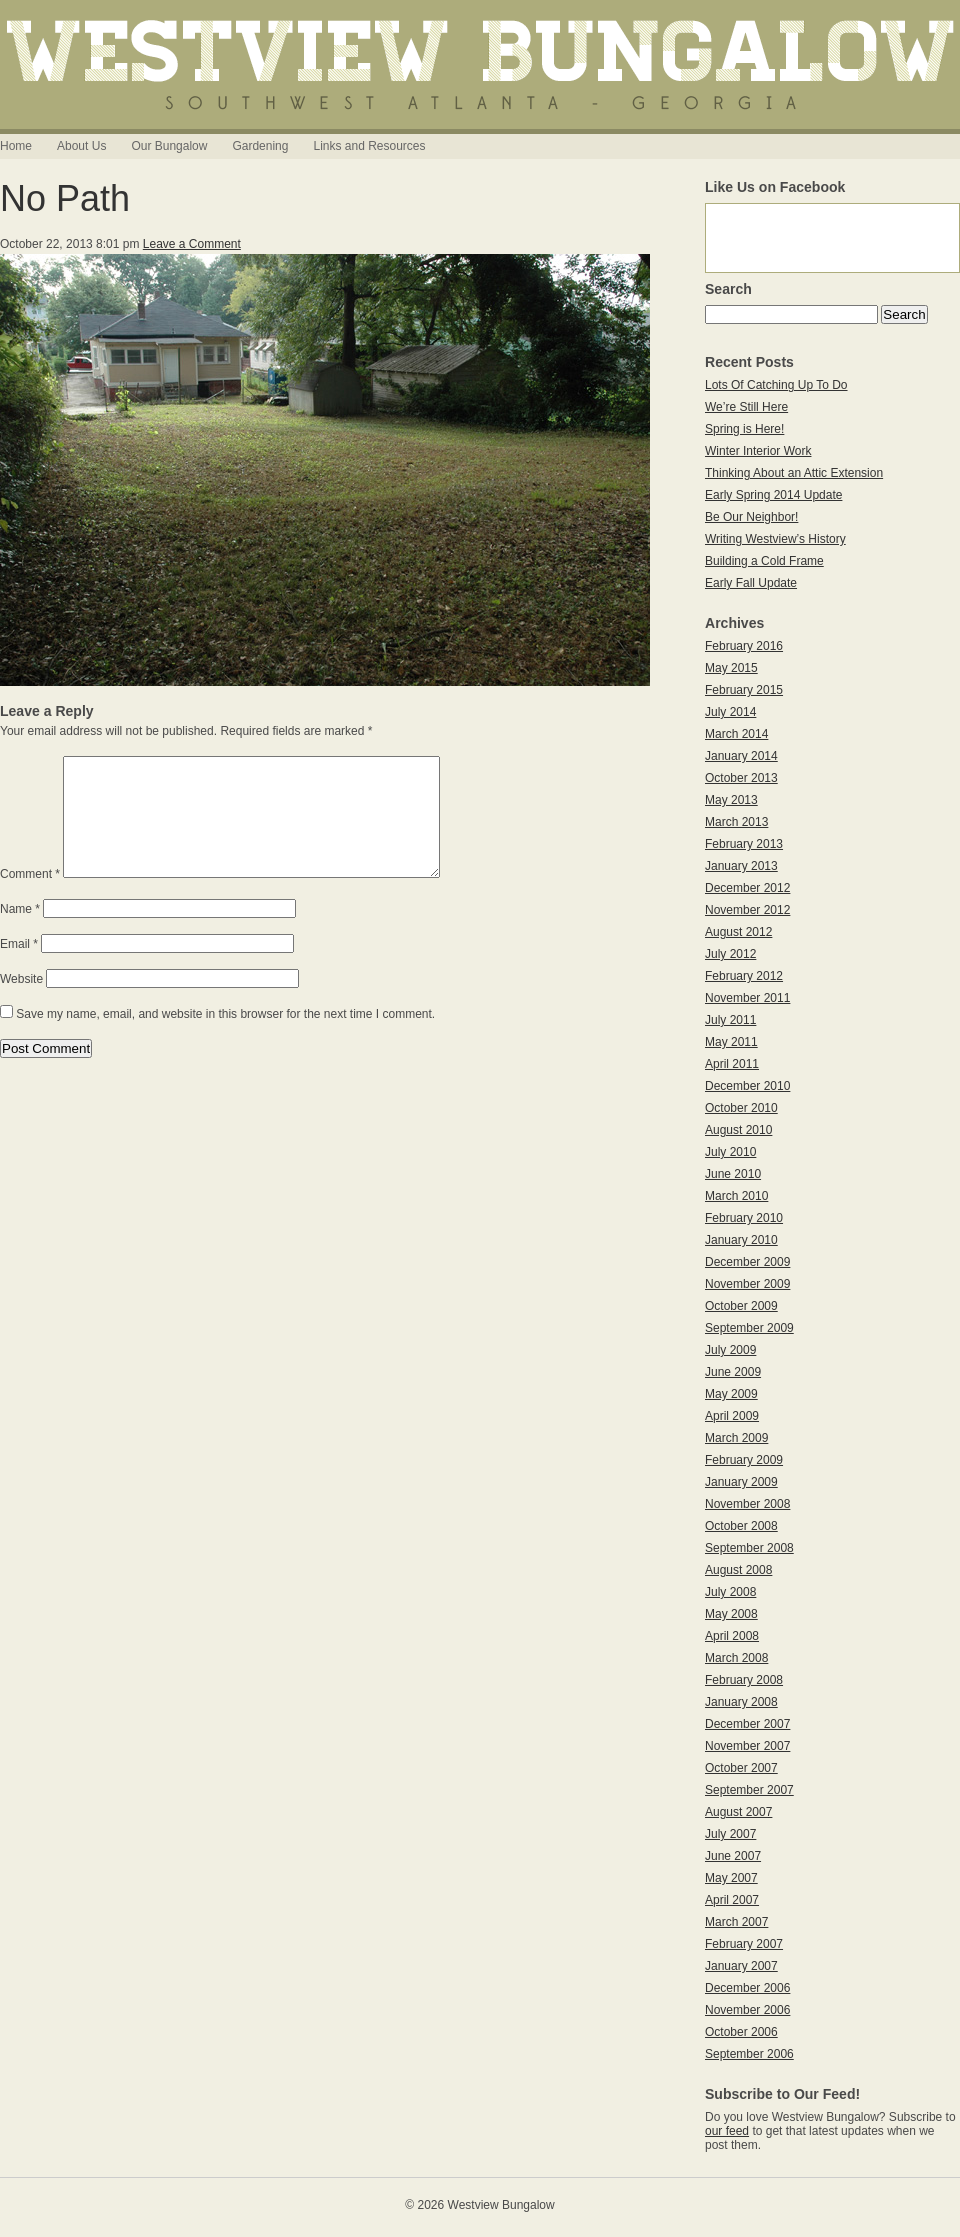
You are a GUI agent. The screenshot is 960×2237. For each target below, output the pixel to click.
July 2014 (730, 712)
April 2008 (732, 1636)
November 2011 (747, 998)
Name (20, 933)
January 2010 (741, 1240)
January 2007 (741, 1966)
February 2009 (744, 1460)
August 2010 (738, 1130)
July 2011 (730, 1020)
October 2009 (741, 1306)
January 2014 (741, 756)
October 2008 (741, 1526)
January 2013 (741, 866)
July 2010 (730, 1152)
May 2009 (731, 1394)
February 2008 (744, 1680)
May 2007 (731, 1878)
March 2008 (736, 1658)
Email (19, 968)
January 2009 (741, 1482)
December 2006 (747, 1988)
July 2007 (730, 1834)
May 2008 (731, 1614)
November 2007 (747, 1746)
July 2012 (730, 954)
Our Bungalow (169, 146)
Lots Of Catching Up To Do (776, 385)
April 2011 (732, 1064)
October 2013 (741, 778)
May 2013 (731, 800)
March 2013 (736, 822)
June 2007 (733, 1856)
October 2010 (741, 1108)
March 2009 (736, 1438)
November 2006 (747, 2010)
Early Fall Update (751, 583)
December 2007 (747, 1724)
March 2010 (736, 1196)
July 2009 (730, 1350)
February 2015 (744, 690)
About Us (81, 146)
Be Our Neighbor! (751, 517)
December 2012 (747, 888)
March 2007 (736, 1922)
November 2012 (747, 910)
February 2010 (744, 1218)
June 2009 (733, 1372)
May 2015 (731, 668)
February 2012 (744, 976)
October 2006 (741, 2032)
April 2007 (732, 1900)
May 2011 (731, 1042)
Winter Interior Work (758, 451)
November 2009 (747, 1284)
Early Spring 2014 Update (773, 495)
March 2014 (736, 734)
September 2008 (749, 1548)
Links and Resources (369, 146)
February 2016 (744, 646)
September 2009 (749, 1328)
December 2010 (747, 1086)
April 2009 (732, 1416)
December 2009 (747, 1262)
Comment (30, 898)
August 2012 (738, 932)
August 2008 (738, 1570)
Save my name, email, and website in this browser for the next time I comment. (225, 1038)
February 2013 (744, 844)
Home (16, 146)
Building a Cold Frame (764, 561)
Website (21, 1003)
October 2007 (741, 1768)
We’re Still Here (746, 407)
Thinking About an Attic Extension (794, 473)
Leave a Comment (192, 244)
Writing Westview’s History (775, 539)
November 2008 (747, 1504)
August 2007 (738, 1812)
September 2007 (749, 1790)
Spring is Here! (744, 429)
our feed (727, 2131)
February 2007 (744, 1944)
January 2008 (741, 1702)
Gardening (260, 146)
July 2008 (730, 1592)
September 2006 (749, 2054)
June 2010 (733, 1174)
